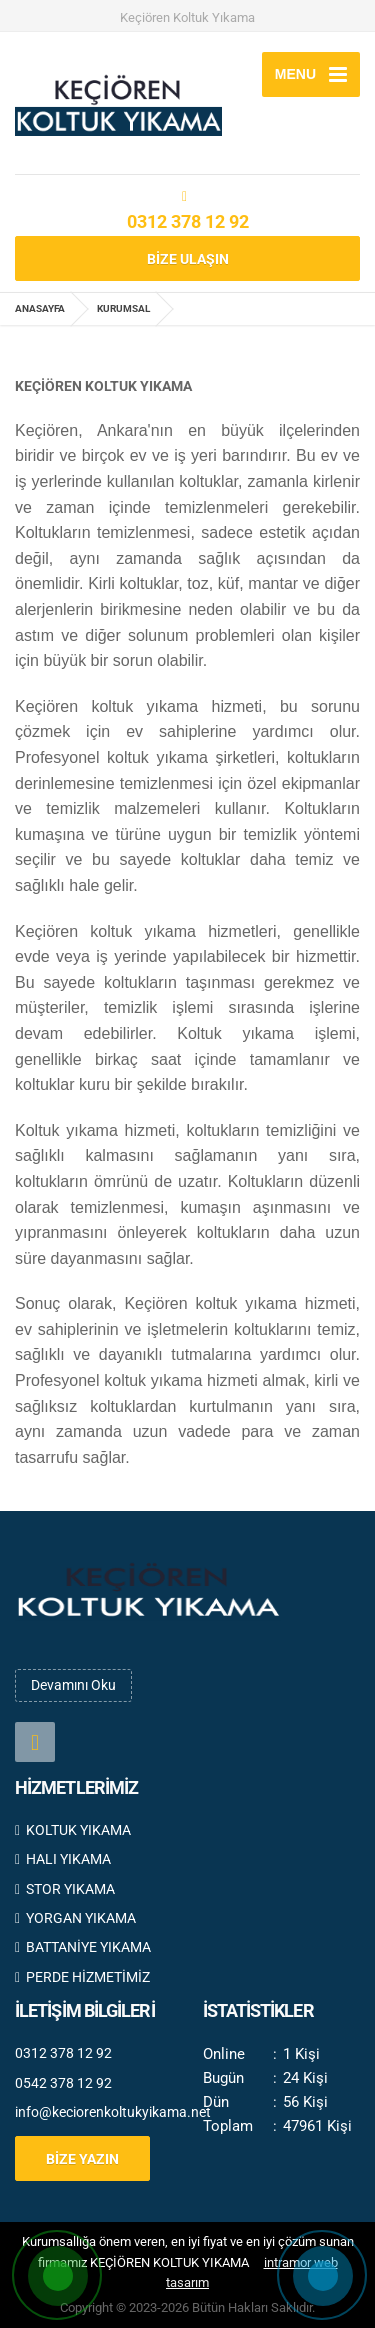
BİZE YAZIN (82, 2159)
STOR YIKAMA (65, 1889)
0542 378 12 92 (63, 2083)
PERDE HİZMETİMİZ (82, 1977)
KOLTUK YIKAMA (73, 1830)
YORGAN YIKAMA (75, 1918)
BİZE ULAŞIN (188, 259)
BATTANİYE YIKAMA (83, 1947)
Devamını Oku (73, 1685)
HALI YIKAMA (63, 1859)
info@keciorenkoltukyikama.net (94, 2112)
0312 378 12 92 (188, 221)
